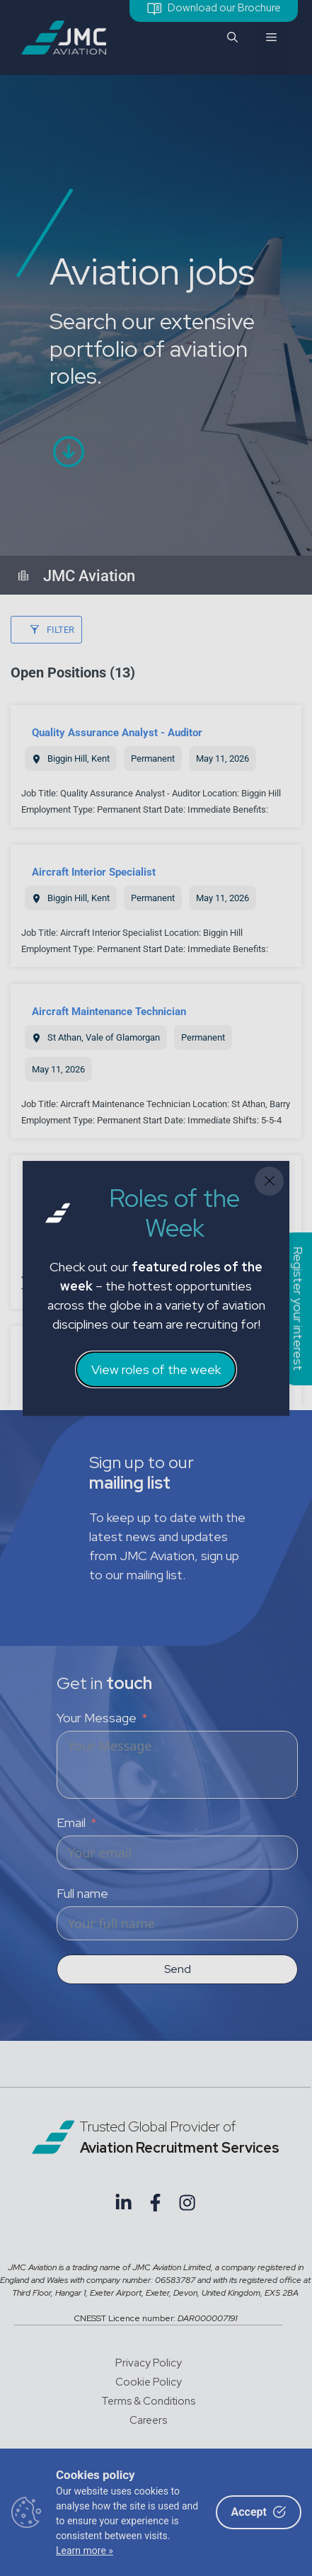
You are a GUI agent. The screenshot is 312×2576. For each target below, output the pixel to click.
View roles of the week (156, 1369)
